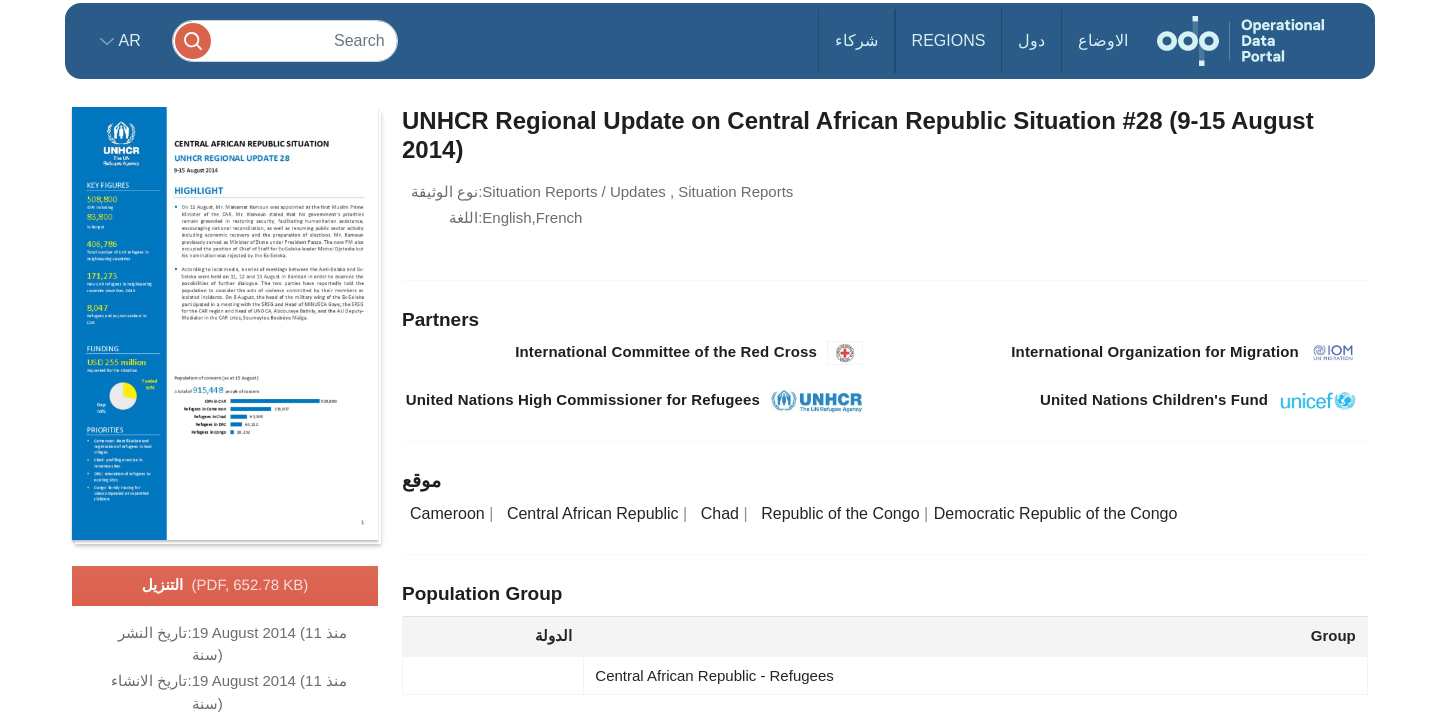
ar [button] (127, 40)
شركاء (856, 40)
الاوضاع (1103, 40)
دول (1031, 40)
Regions (949, 40)
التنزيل (225, 586)
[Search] (285, 40)
